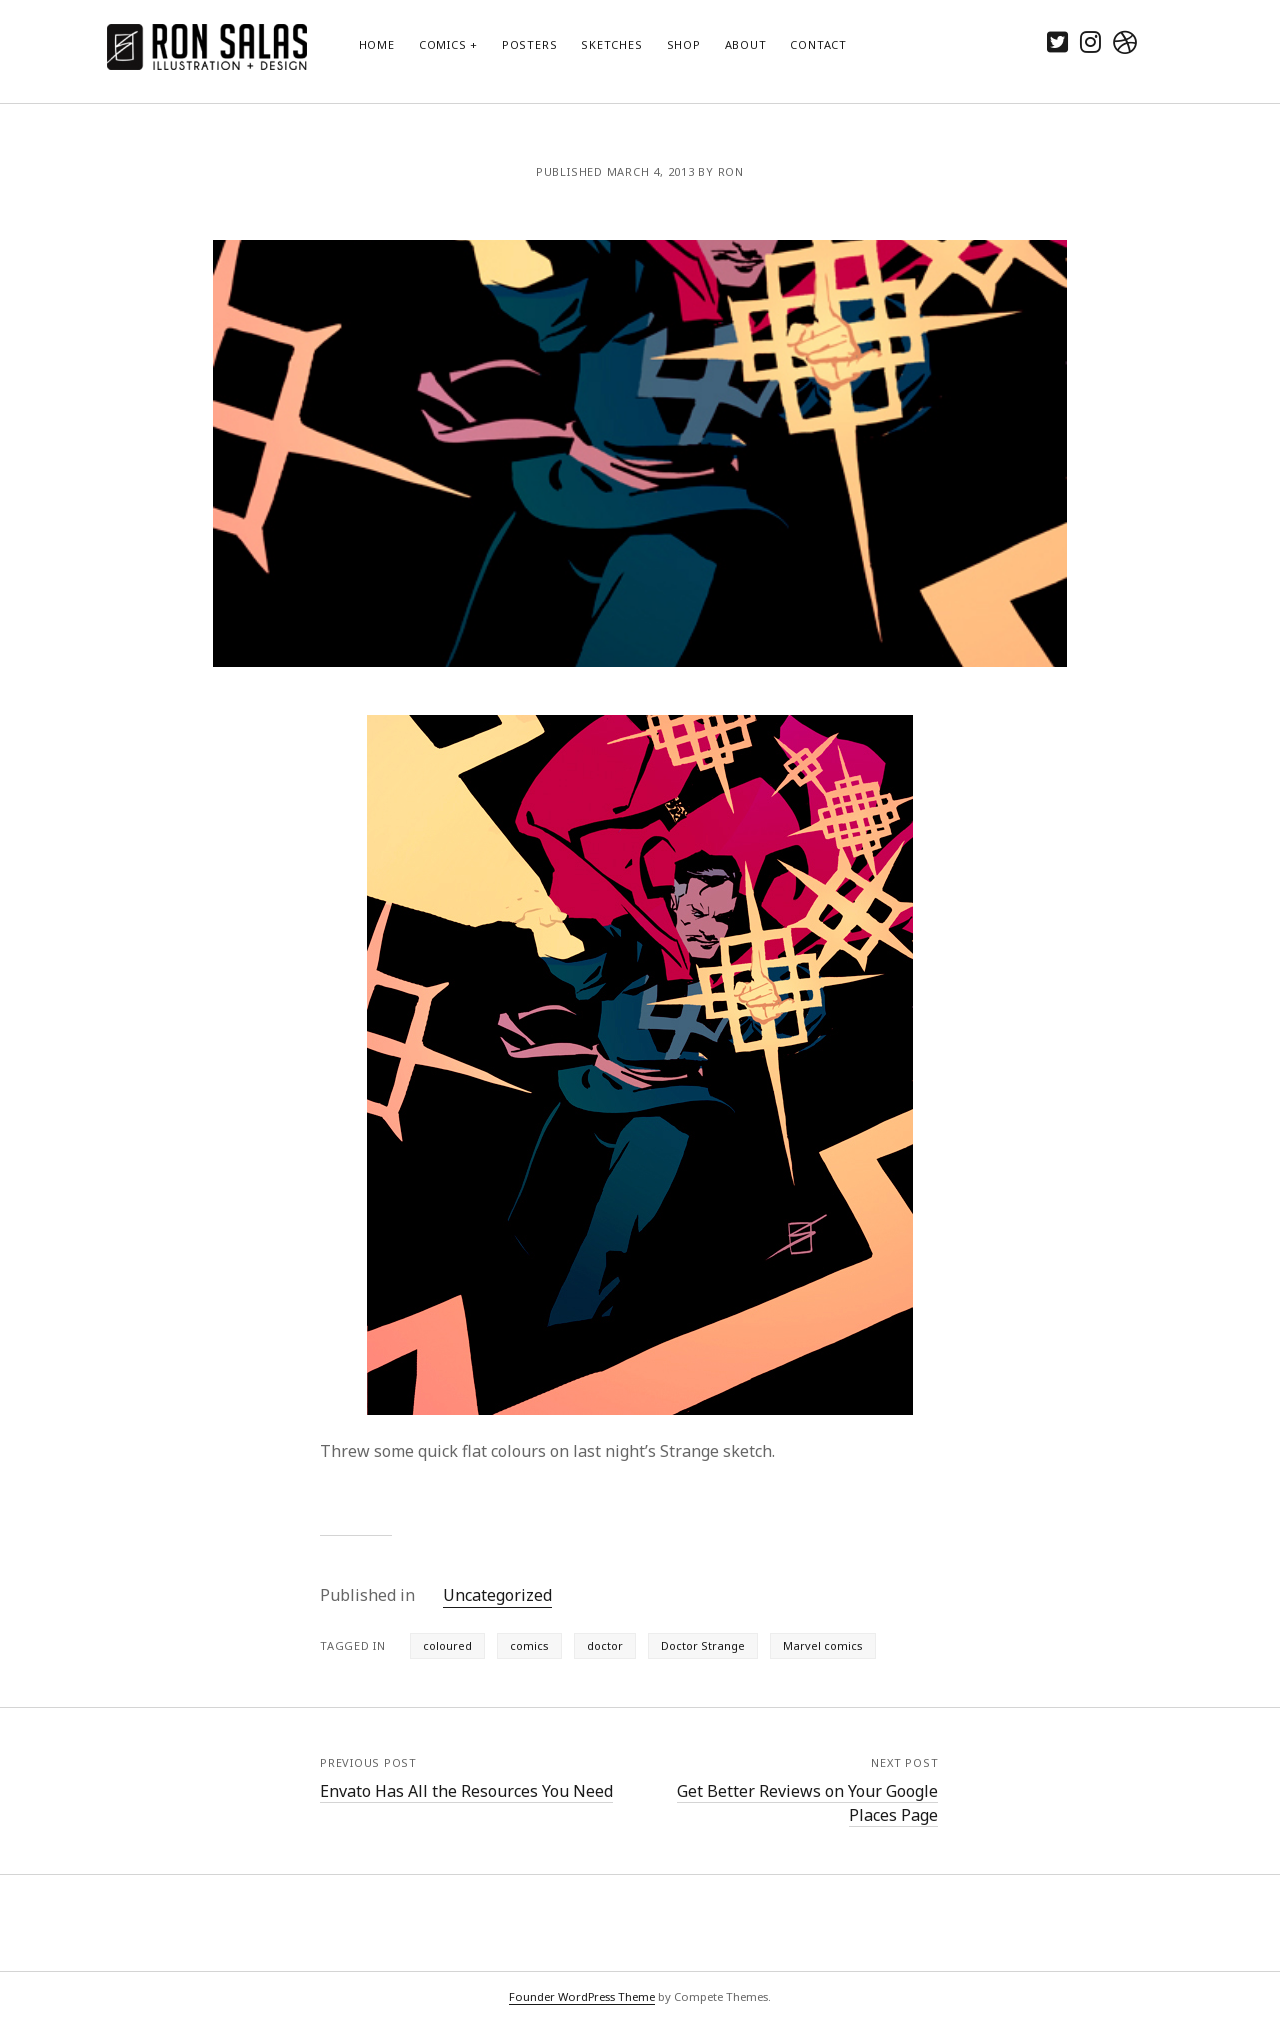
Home (377, 44)
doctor (605, 1645)
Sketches (611, 44)
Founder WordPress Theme (582, 1996)
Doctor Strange (703, 1645)
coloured (447, 1645)
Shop (684, 44)
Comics (443, 44)
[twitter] (1057, 41)
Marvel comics (823, 1645)
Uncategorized (497, 1595)
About (746, 44)
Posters (529, 44)
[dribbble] (1125, 41)
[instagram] (1090, 41)
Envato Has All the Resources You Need (466, 1791)
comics (529, 1645)
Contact (818, 44)
